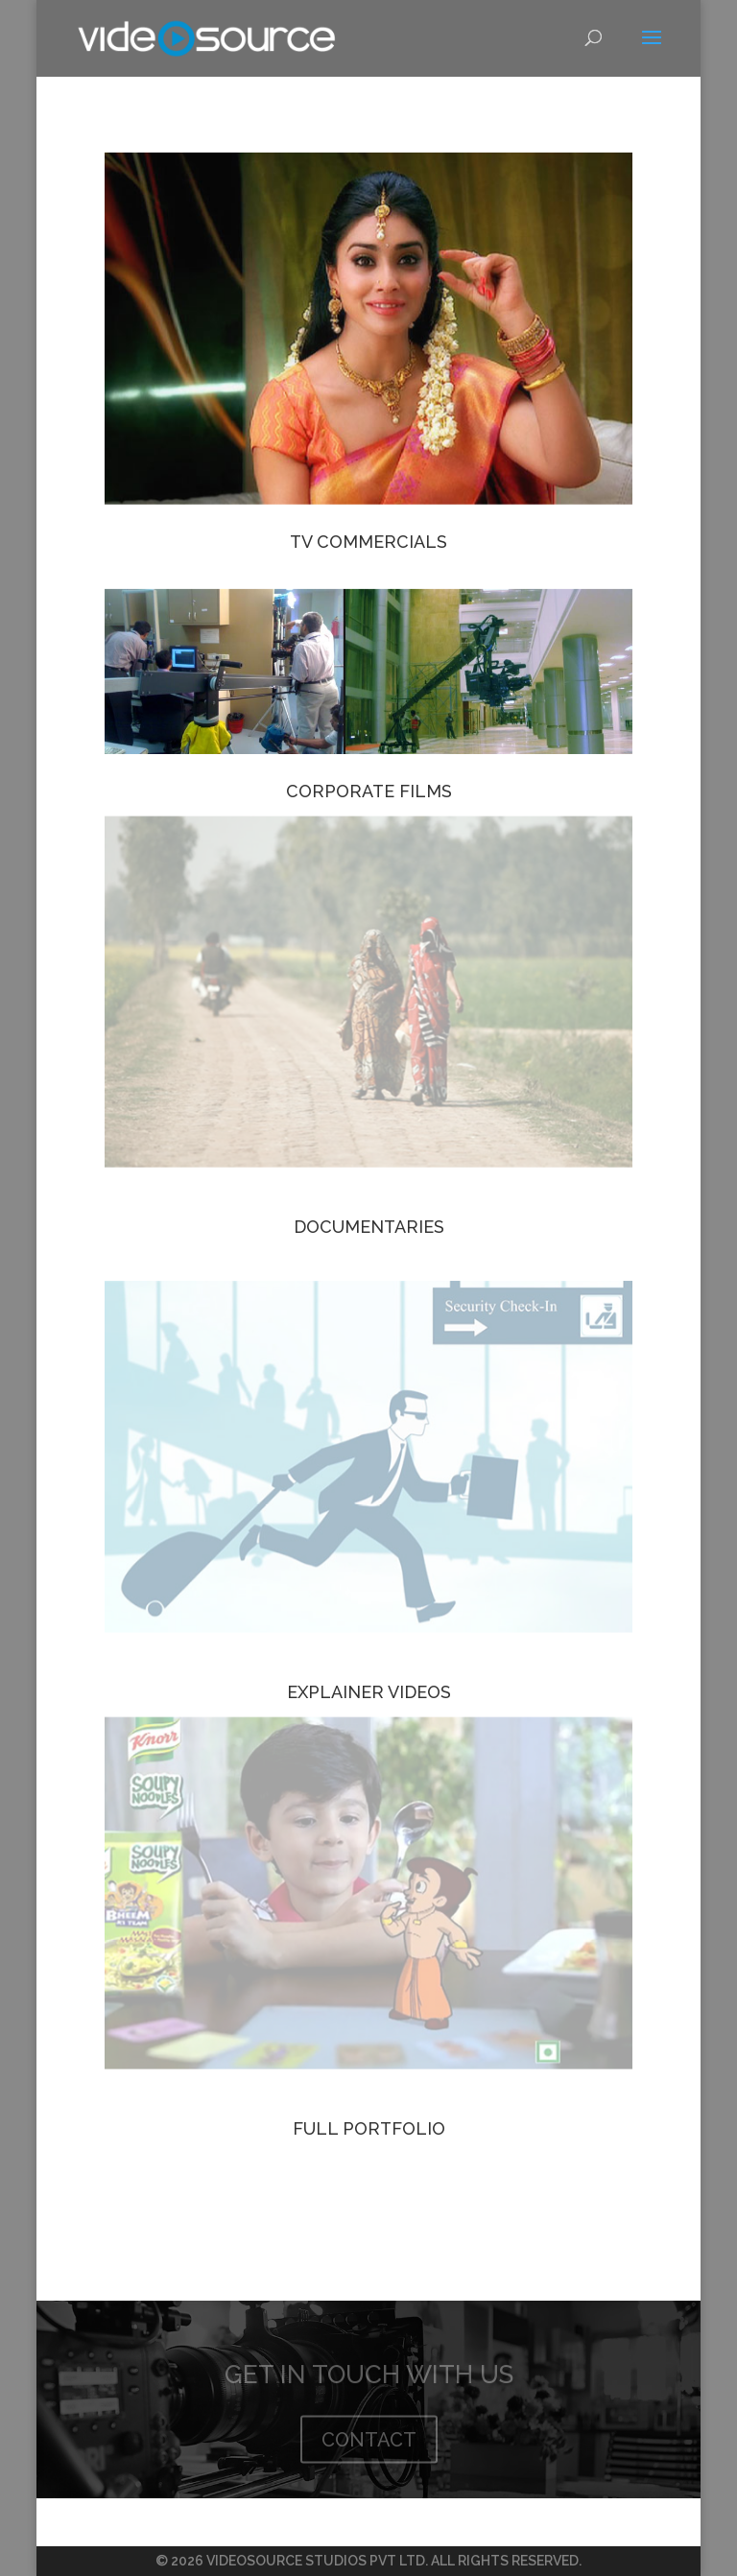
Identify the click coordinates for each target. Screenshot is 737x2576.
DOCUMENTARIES (369, 1227)
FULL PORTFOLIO (369, 2128)
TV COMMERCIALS (368, 542)
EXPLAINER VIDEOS (369, 1692)
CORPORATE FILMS (369, 791)
